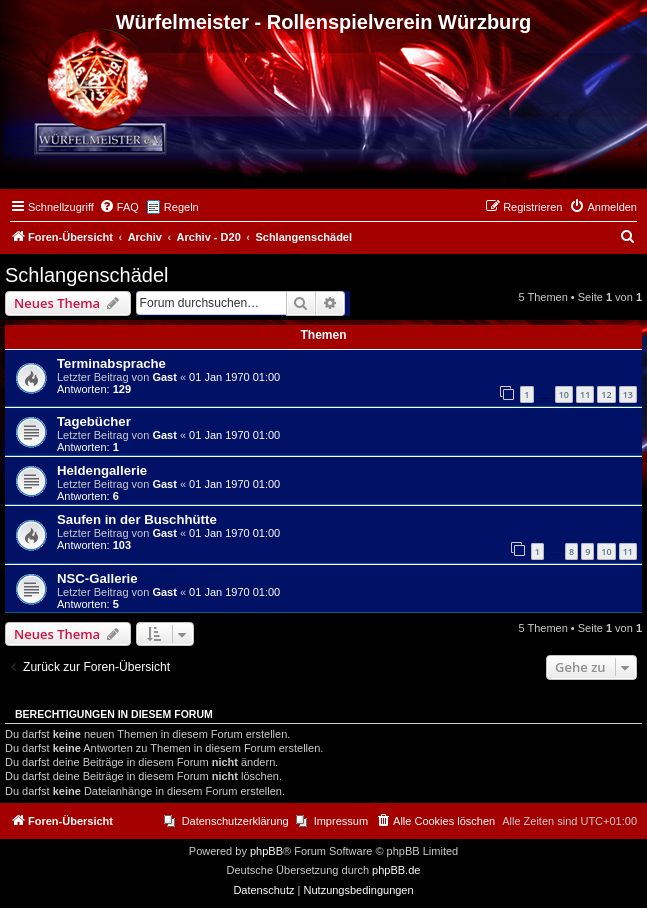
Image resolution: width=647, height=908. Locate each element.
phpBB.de (396, 870)
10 (564, 394)
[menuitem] (119, 207)
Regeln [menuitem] (181, 207)
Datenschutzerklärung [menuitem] (235, 821)
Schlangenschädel (86, 275)
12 (606, 394)
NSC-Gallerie (97, 578)
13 (628, 394)
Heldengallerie (102, 470)
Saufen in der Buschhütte (137, 519)
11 (585, 394)
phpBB (266, 851)
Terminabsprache (111, 363)
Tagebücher (94, 421)
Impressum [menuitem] (341, 821)
